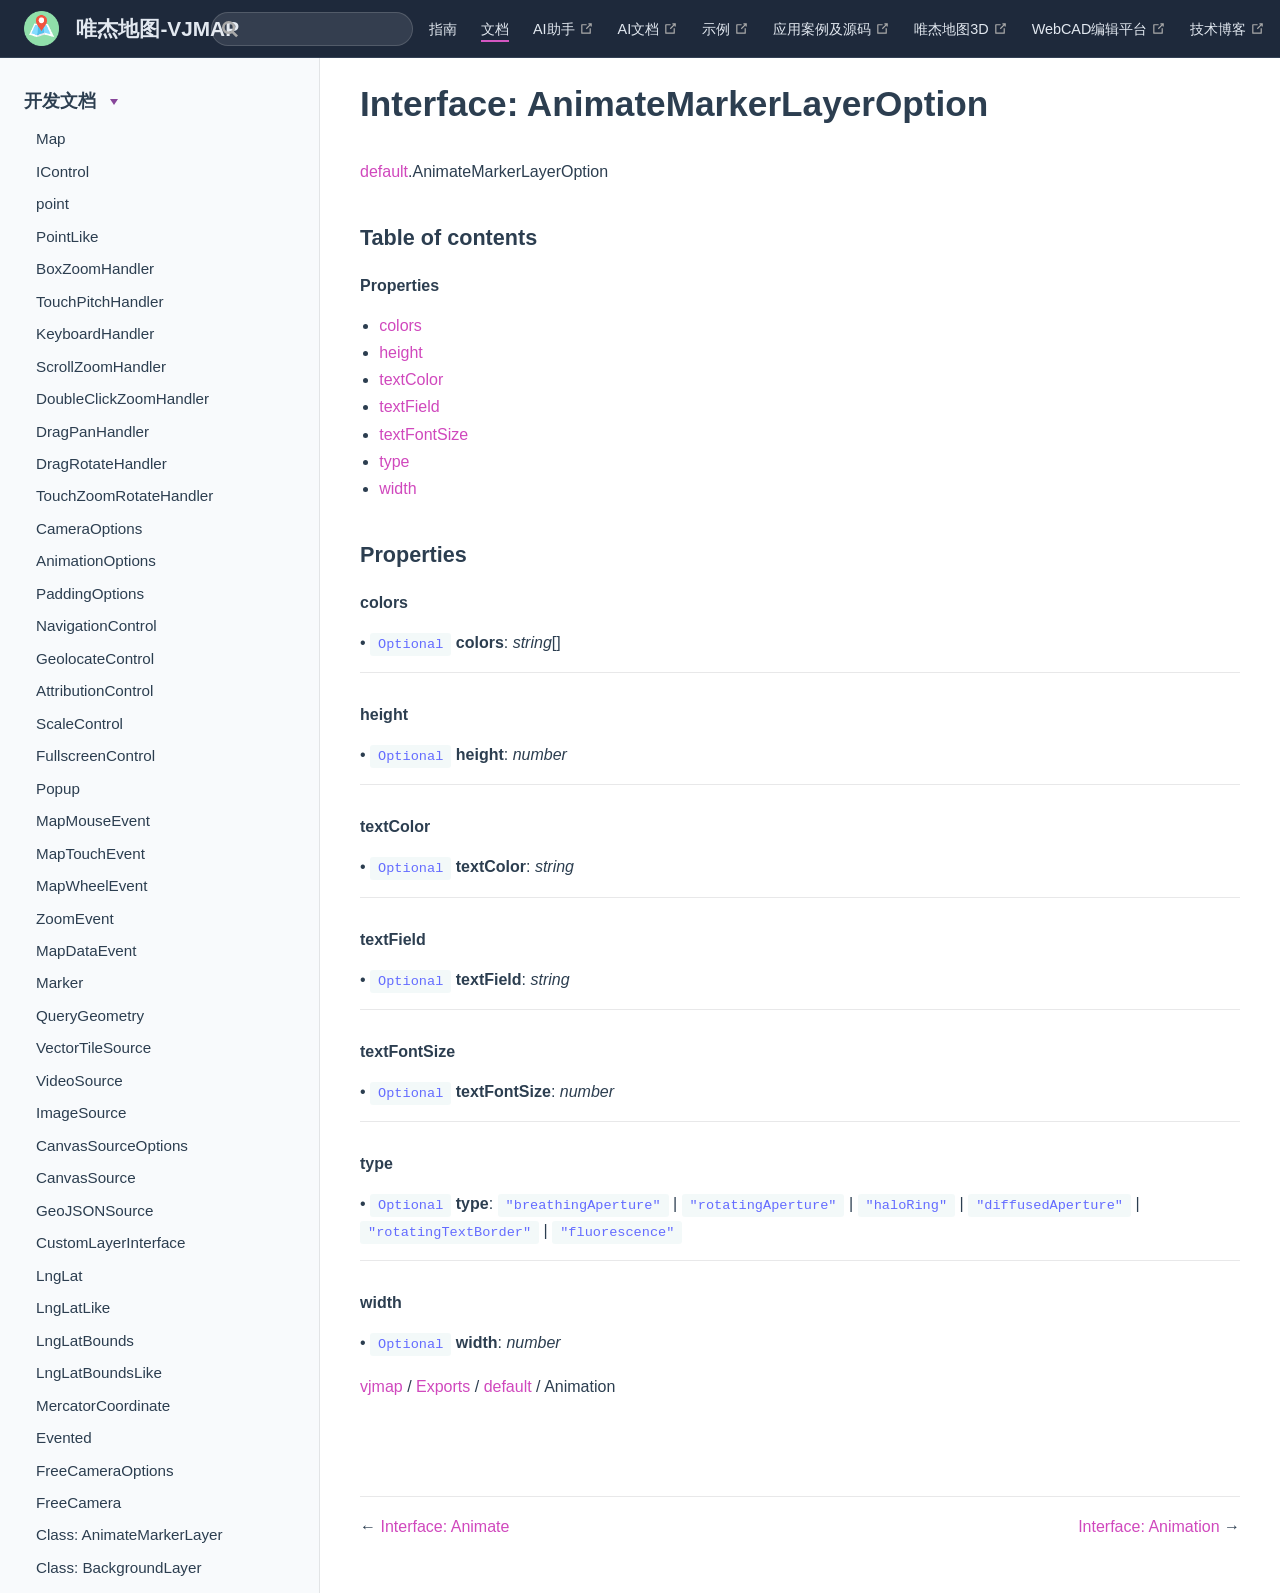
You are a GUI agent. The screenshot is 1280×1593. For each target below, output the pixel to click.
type (394, 461)
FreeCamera (78, 1502)
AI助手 (563, 29)
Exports (443, 1386)
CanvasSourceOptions (112, 1145)
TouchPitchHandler (99, 301)
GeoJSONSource (94, 1210)
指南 (443, 29)
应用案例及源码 (831, 29)
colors (400, 325)
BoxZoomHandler (95, 268)
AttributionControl (94, 690)
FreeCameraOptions (105, 1470)
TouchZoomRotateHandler (124, 495)
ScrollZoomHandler (101, 366)
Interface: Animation (1151, 1526)
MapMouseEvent (93, 820)
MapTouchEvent (90, 853)
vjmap (381, 1386)
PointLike (67, 236)
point (52, 203)
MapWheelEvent (91, 885)
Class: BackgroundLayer (118, 1567)
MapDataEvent (86, 950)
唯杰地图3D (960, 29)
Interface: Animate (444, 1526)
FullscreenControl (95, 755)
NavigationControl (96, 625)
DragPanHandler (92, 431)
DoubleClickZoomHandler (122, 398)
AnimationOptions (96, 560)
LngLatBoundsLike (99, 1372)
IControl (62, 171)
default (384, 171)
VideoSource (79, 1080)
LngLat (59, 1275)
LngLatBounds (85, 1340)
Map (51, 138)
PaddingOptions (90, 593)
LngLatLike (73, 1307)
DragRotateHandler (101, 463)
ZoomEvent (75, 918)
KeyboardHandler (95, 333)
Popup (58, 788)
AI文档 (648, 29)
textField (409, 406)
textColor (411, 379)
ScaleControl (79, 723)
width (397, 488)
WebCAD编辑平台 (1099, 29)
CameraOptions (89, 528)
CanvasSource (86, 1177)
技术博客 (1227, 29)
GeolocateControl (95, 658)
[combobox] (312, 29)
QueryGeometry (90, 1015)
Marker (59, 982)
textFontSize (423, 434)
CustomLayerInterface (110, 1242)
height (401, 352)
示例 (725, 29)
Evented (64, 1437)
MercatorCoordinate (103, 1405)
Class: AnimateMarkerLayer (129, 1534)
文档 (495, 29)
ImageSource (81, 1112)
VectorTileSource (93, 1047)
